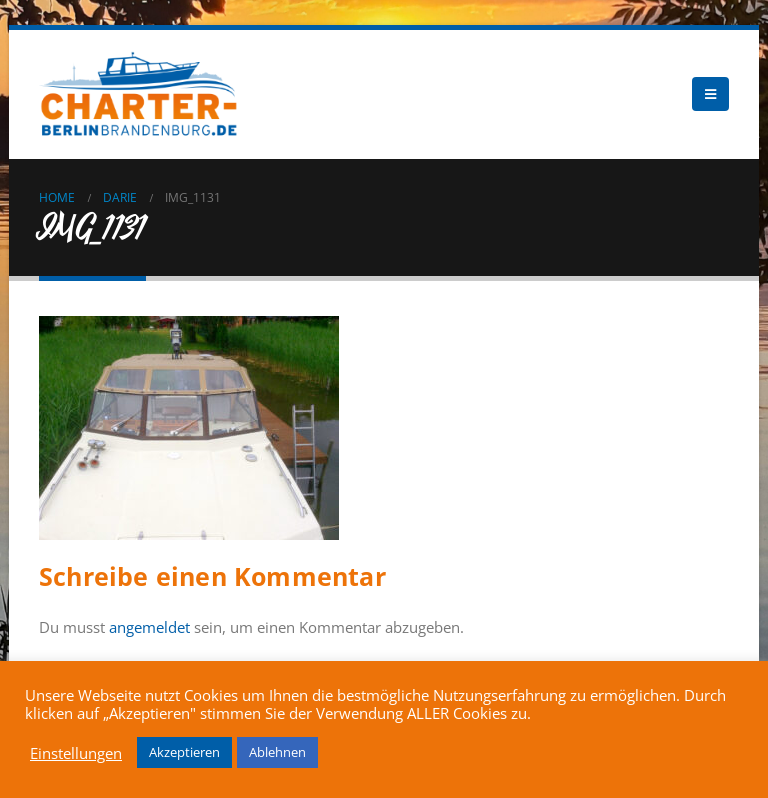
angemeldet (149, 627)
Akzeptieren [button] (184, 752)
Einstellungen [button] (76, 753)
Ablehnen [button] (277, 752)
